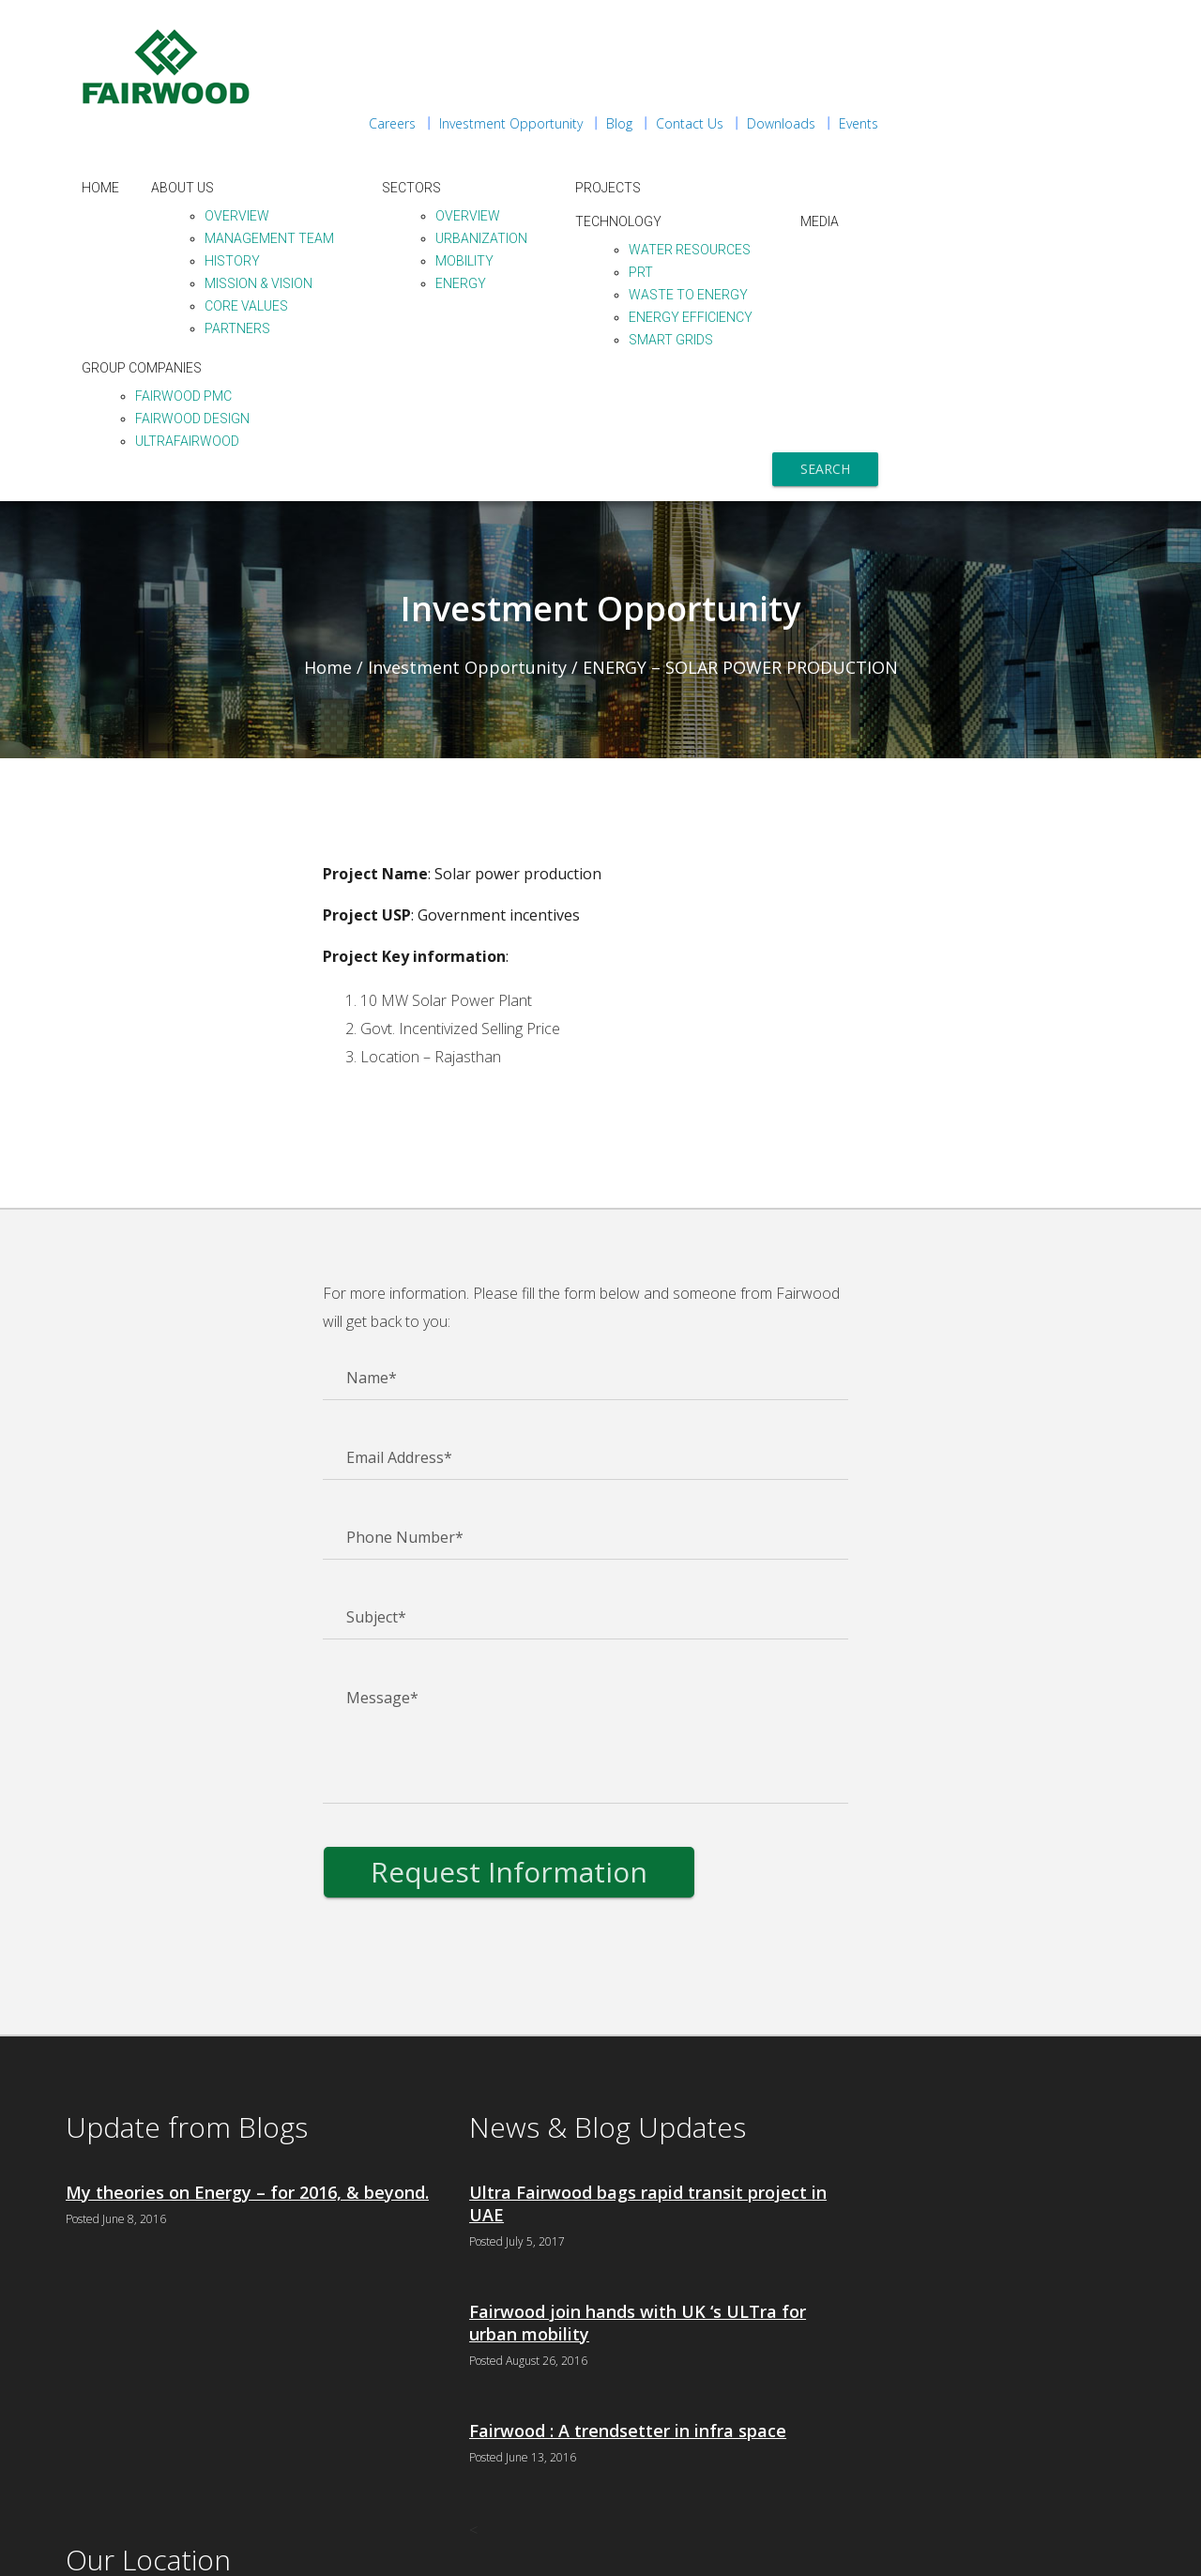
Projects (880, 91)
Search (1082, 373)
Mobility (736, 165)
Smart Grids (943, 244)
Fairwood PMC (455, 300)
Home (372, 91)
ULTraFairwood (459, 345)
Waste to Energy (960, 198)
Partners (509, 232)
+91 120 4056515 (892, 2273)
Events (1115, 28)
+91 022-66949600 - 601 (917, 2460)
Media (1091, 125)
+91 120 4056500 (890, 2250)
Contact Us (947, 28)
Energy (732, 187)
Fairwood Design (464, 322)
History (504, 165)
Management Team (541, 142)
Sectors (683, 91)
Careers (649, 28)
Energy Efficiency (963, 221)
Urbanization (753, 142)
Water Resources (962, 153)
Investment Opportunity (768, 28)
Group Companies (414, 272)
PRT (913, 176)
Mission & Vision (531, 187)
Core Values (518, 210)
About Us (454, 91)
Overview (509, 120)
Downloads (1038, 28)
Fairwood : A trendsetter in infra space (587, 2348)
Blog (876, 28)
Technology (890, 125)
